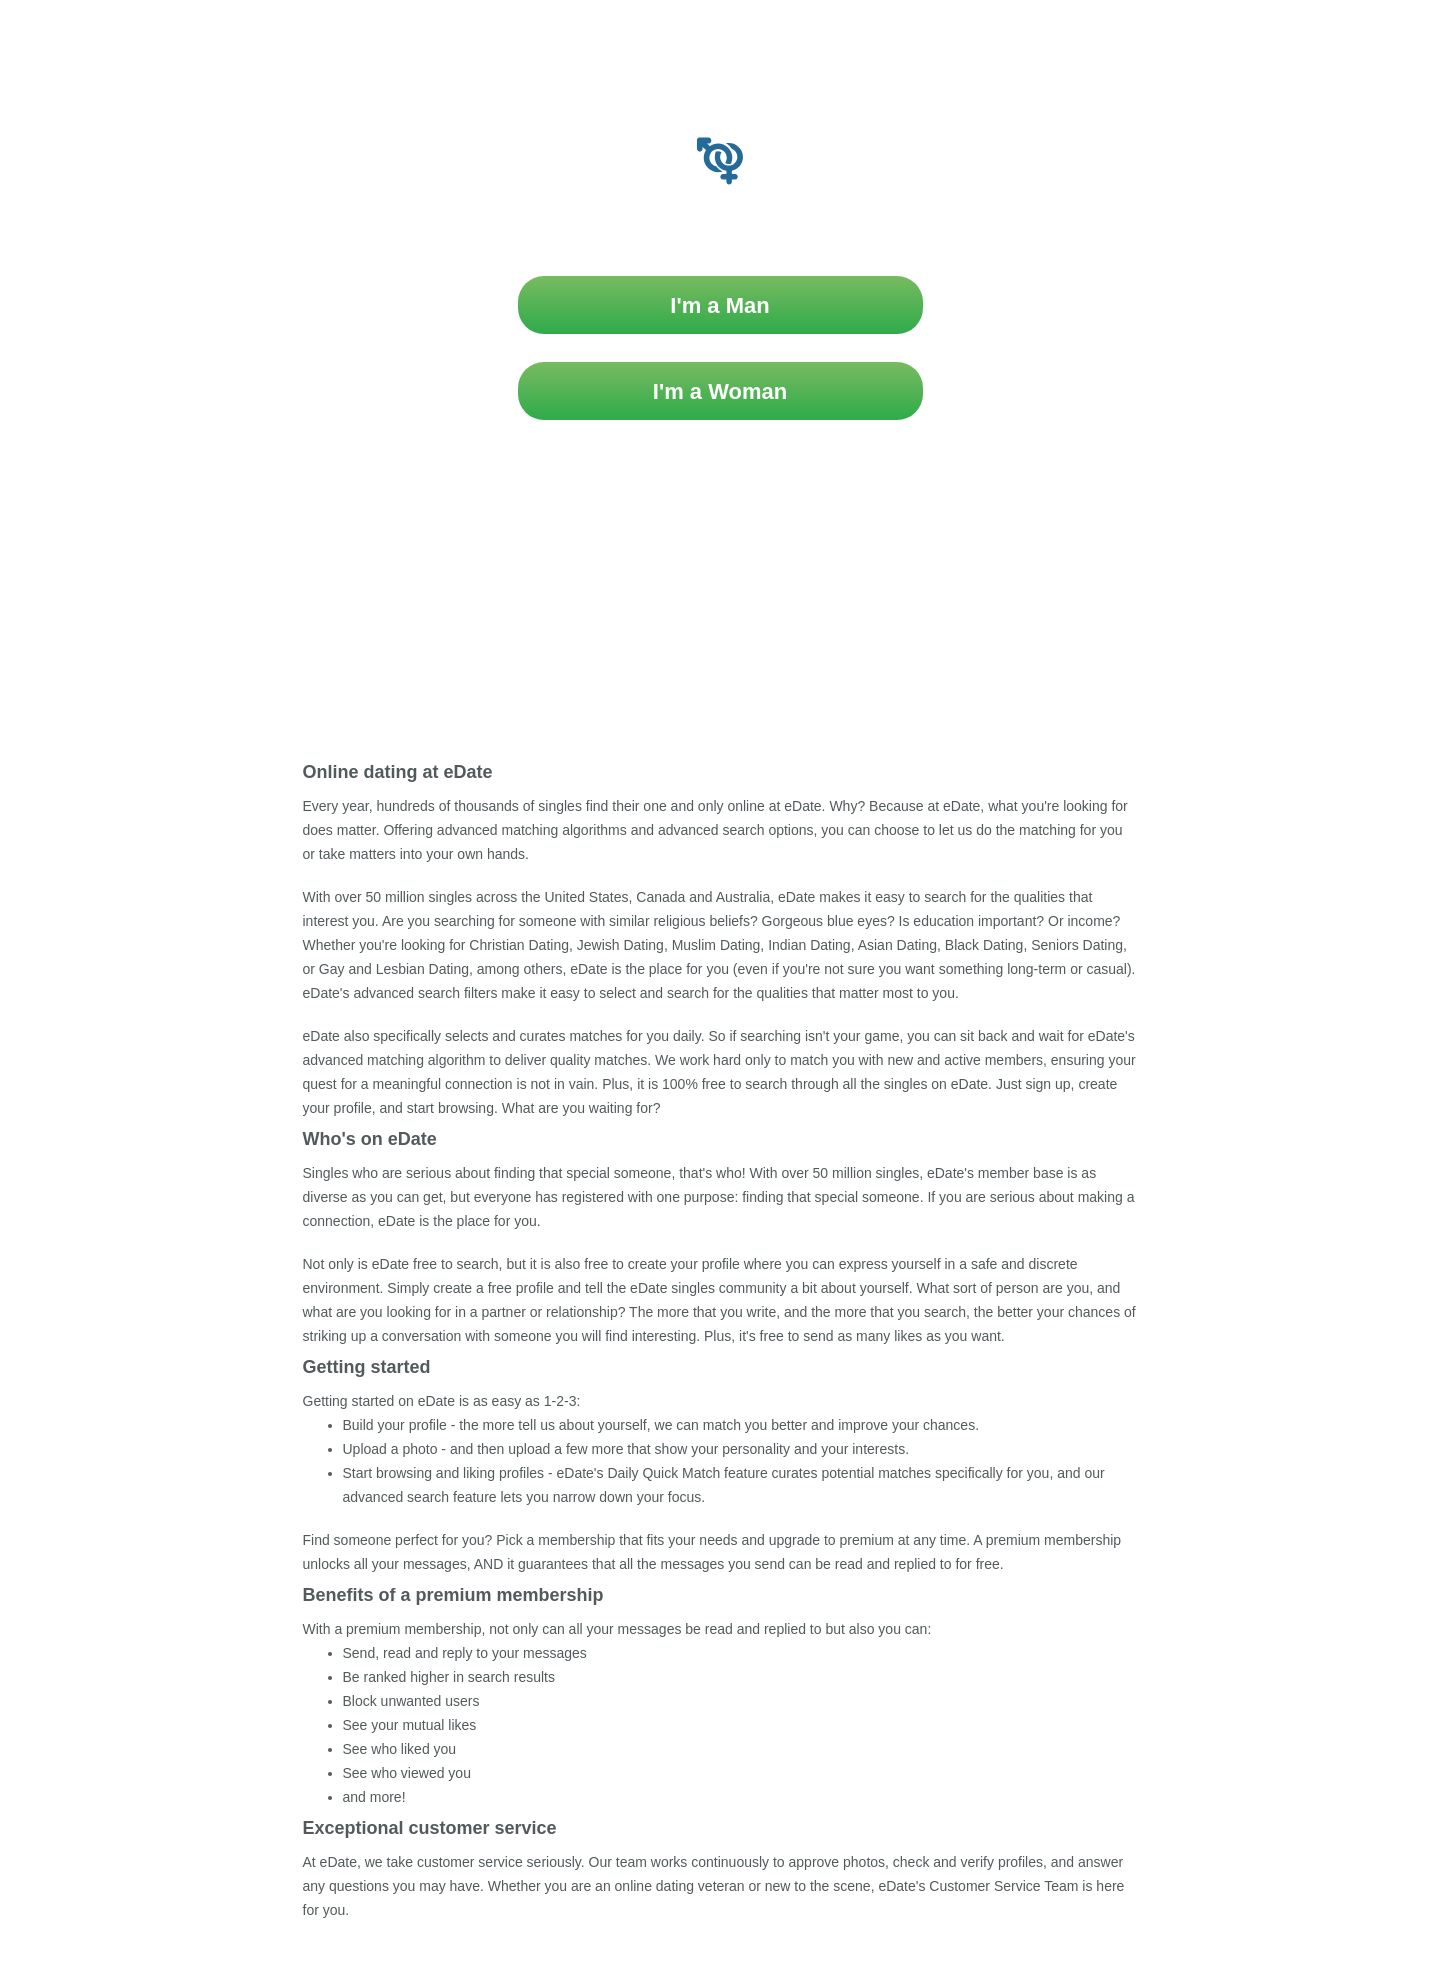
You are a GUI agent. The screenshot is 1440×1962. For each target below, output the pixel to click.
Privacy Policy (791, 701)
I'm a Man (719, 305)
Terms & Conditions (667, 701)
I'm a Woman (720, 391)
